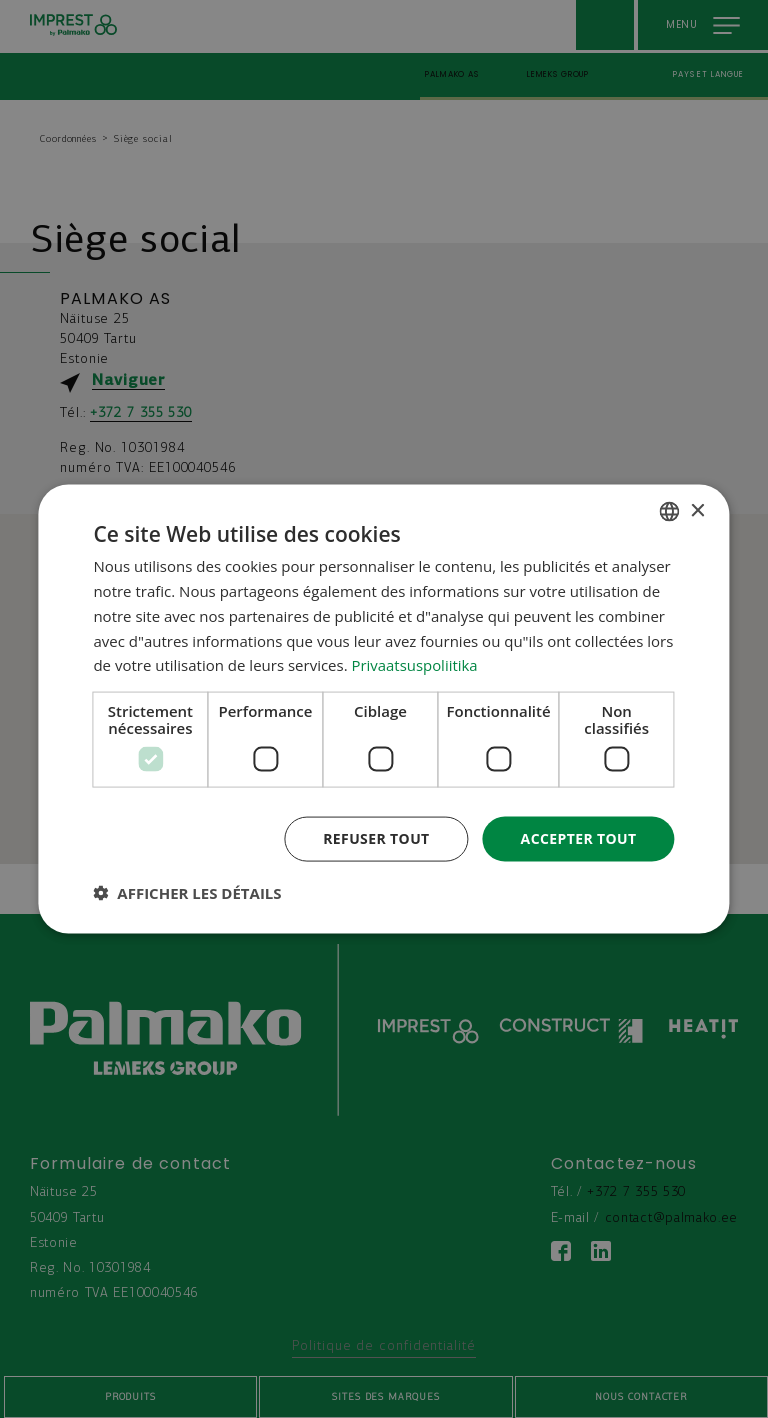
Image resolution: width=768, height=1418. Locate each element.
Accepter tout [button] (578, 838)
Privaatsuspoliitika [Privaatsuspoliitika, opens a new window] (415, 665)
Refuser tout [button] (376, 838)
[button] (187, 892)
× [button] (697, 510)
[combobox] (670, 512)
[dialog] (383, 709)
